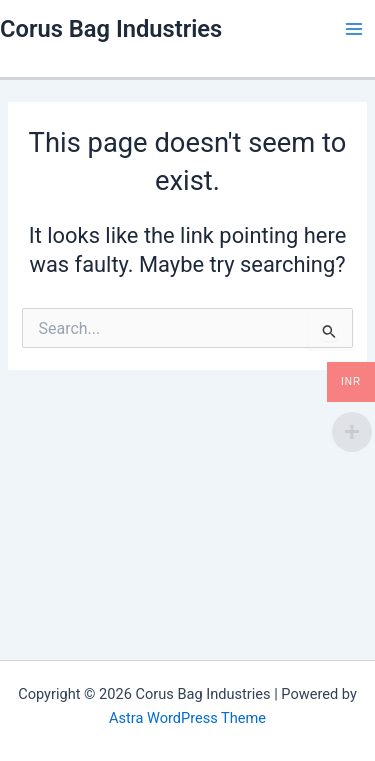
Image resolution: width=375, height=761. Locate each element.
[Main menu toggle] (354, 29)
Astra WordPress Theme (187, 718)
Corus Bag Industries (111, 29)
